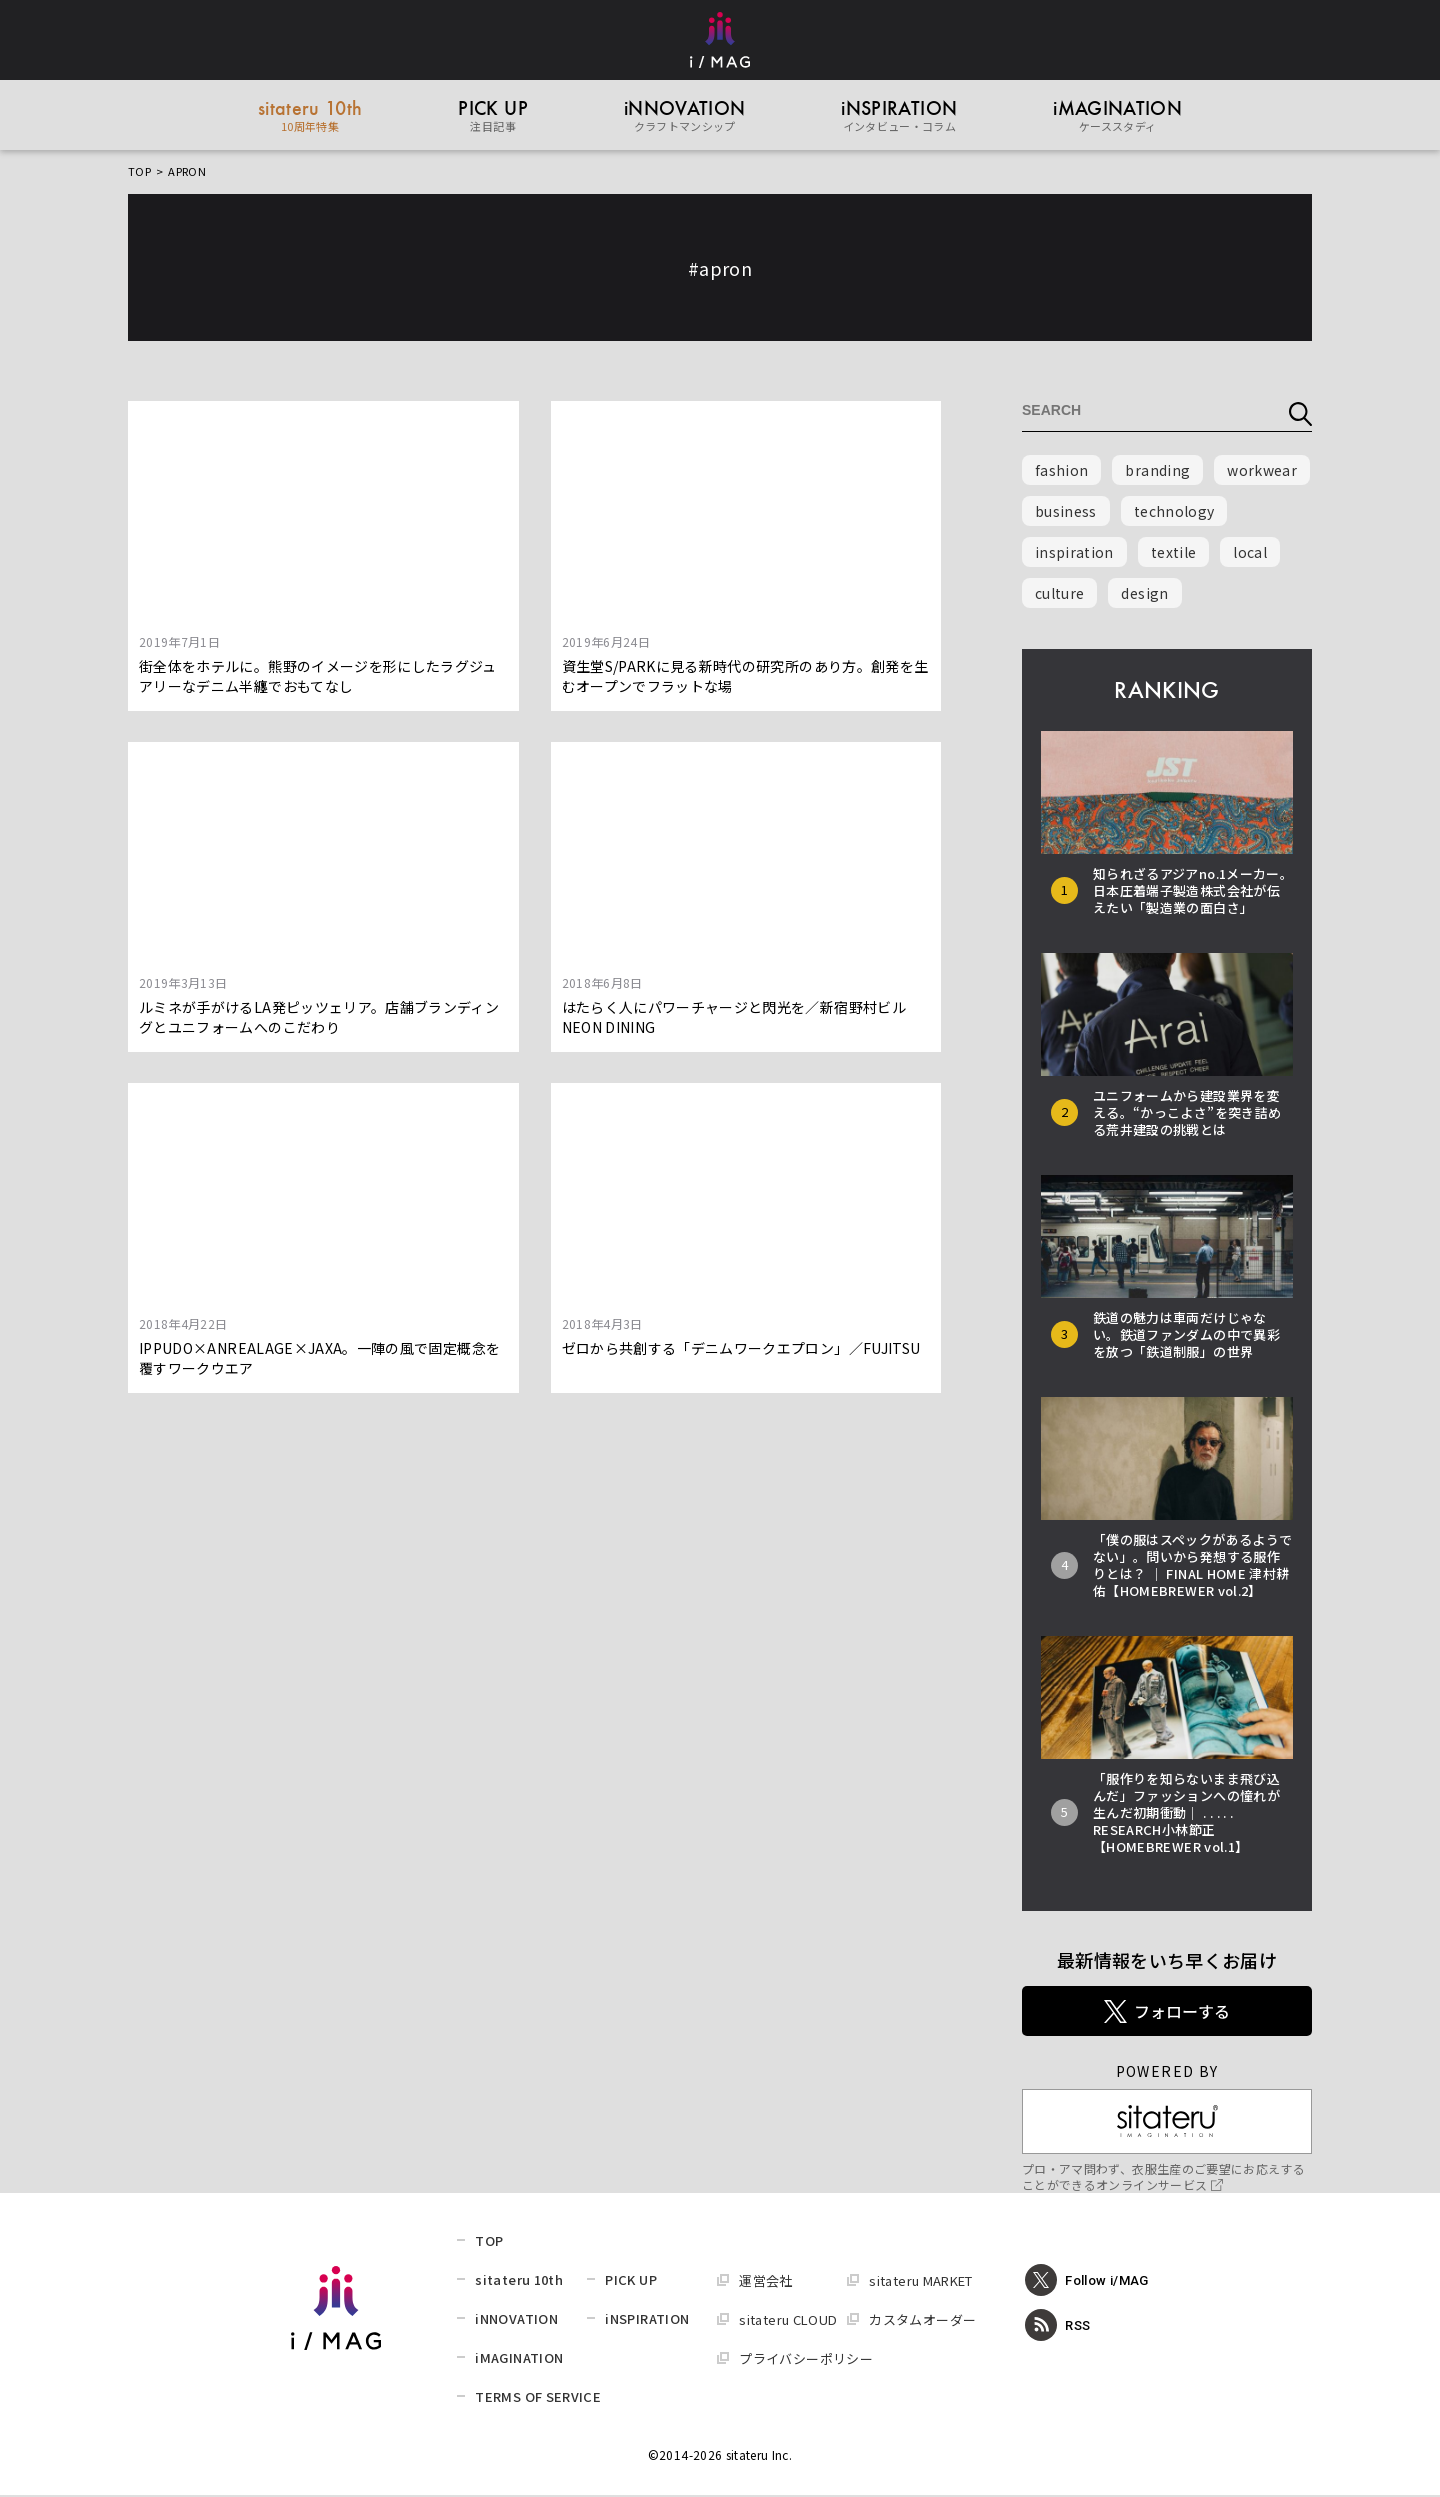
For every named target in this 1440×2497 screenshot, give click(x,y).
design (1144, 595)
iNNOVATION (516, 2320)
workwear (1262, 472)
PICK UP (630, 2281)
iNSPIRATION (647, 2320)
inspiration (1074, 554)
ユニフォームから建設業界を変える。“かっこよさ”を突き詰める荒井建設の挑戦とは (1187, 1114)
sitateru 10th (519, 2281)
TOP (139, 173)
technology (1174, 513)
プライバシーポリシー (806, 2360)
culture (1059, 595)
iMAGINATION (519, 2359)
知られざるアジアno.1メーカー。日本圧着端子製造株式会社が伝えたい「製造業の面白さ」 (1193, 892)
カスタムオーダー (922, 2321)
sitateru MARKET (920, 2282)
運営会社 (765, 2282)
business (1066, 513)
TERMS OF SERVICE (538, 2398)
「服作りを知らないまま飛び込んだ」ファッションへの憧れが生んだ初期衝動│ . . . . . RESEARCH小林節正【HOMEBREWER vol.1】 (1186, 1814)
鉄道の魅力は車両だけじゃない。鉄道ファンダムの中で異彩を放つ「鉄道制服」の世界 (1186, 1336)
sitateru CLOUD (788, 2321)
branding (1157, 472)
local (1250, 554)
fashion (1061, 472)
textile (1173, 554)
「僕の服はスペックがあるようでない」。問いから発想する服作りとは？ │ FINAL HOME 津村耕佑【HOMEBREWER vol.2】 (1192, 1567)
